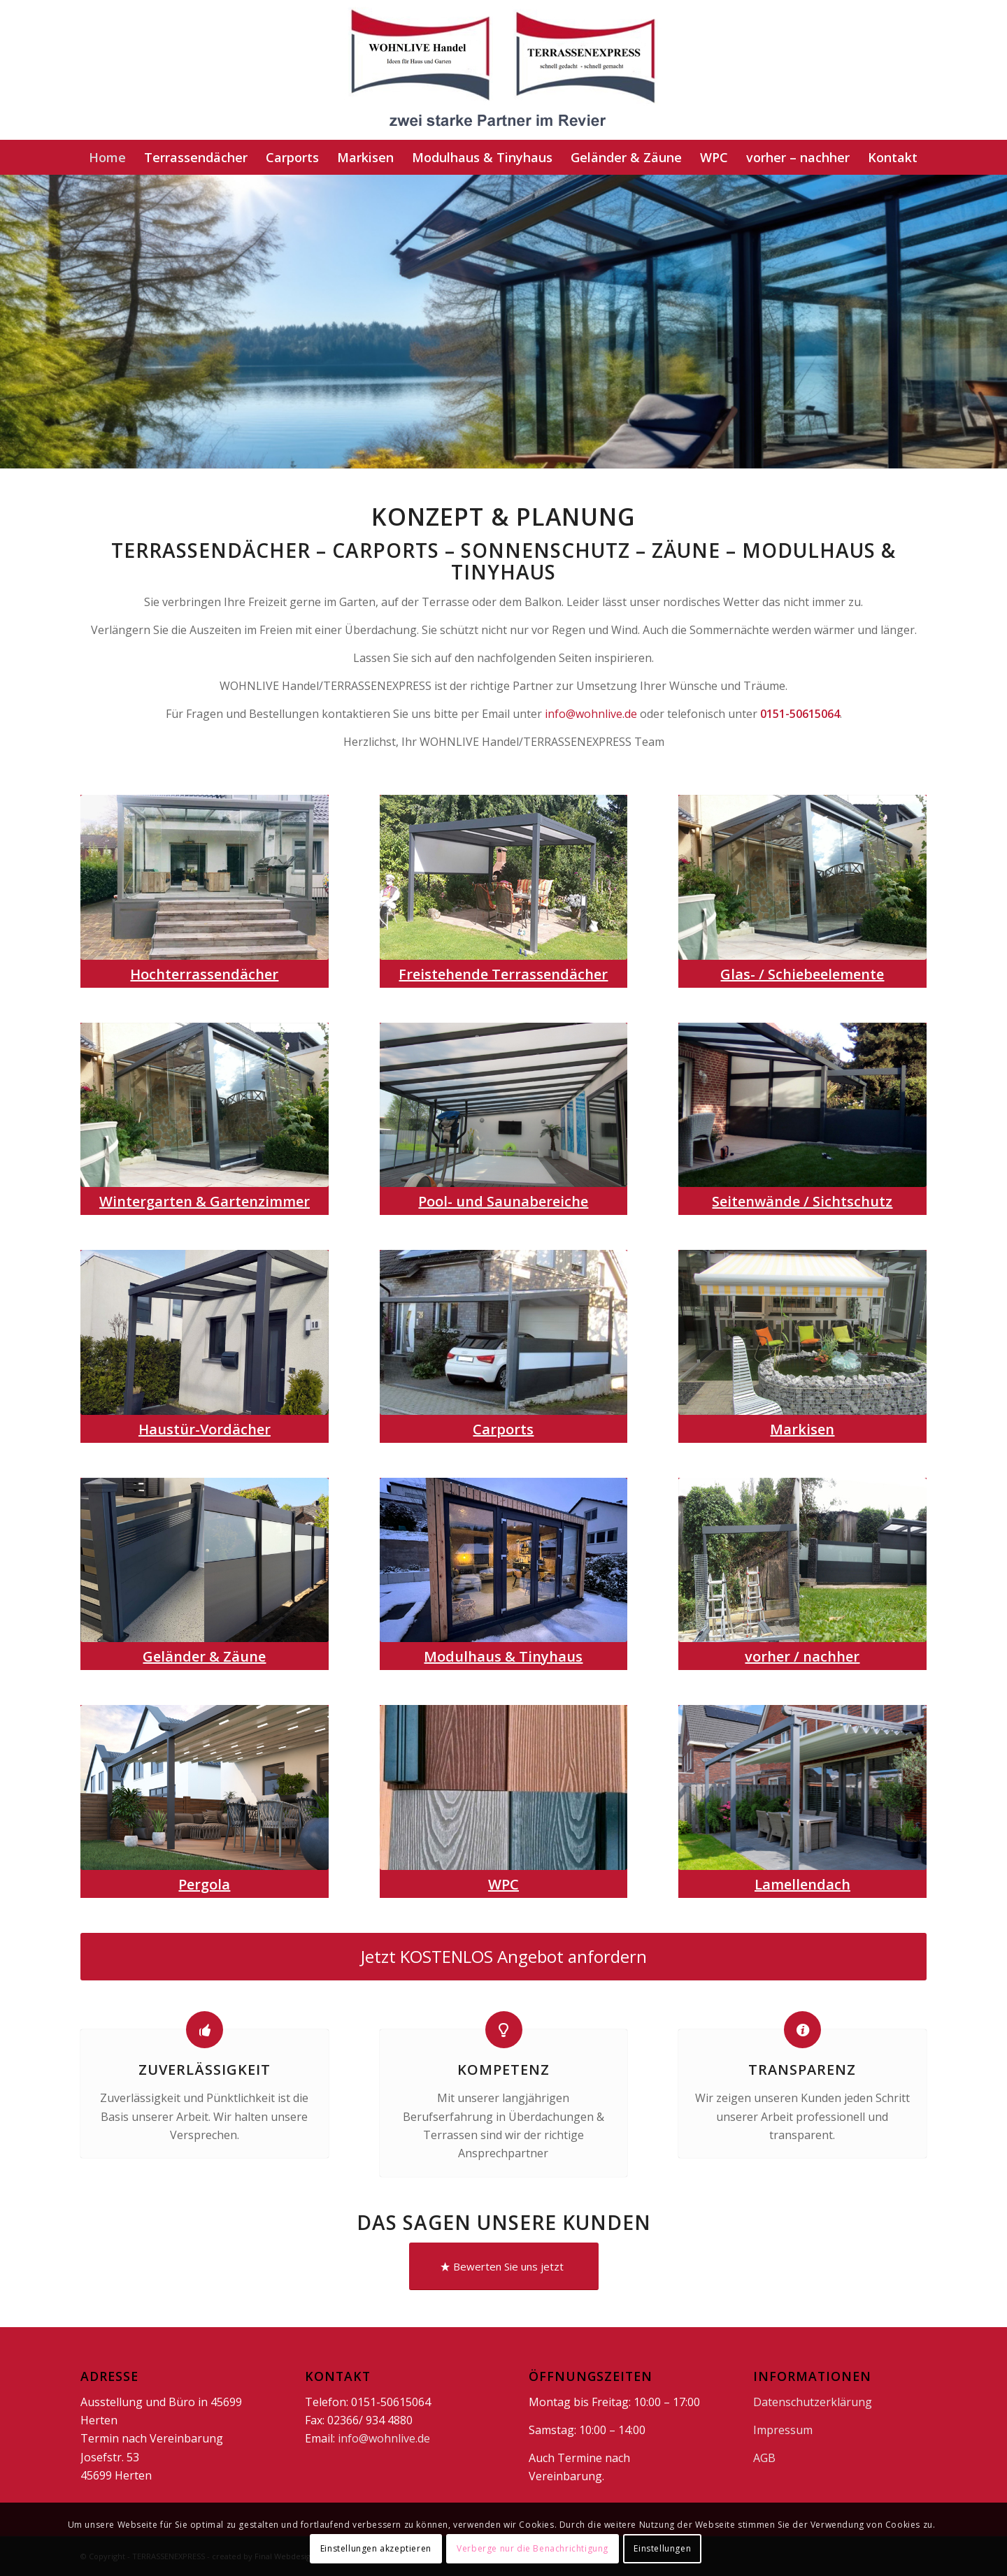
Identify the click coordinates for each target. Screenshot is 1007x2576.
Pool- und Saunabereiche (503, 1201)
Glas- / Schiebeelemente (802, 974)
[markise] (802, 1332)
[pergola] (204, 1787)
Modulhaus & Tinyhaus (503, 1656)
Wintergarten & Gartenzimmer (204, 1201)
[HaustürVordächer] (204, 1332)
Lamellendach (802, 1884)
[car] (504, 1332)
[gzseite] (204, 1560)
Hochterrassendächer (204, 974)
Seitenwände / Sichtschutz (802, 1201)
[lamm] (802, 1787)
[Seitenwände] (802, 1105)
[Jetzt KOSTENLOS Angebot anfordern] (503, 1957)
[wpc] (504, 1787)
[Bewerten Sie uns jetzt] (504, 2266)
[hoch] (204, 877)
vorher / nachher (802, 1656)
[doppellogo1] (503, 70)
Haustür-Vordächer (204, 1429)
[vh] (802, 1560)
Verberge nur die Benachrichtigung (532, 2548)
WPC (503, 1884)
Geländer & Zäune (204, 1656)
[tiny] (504, 1560)
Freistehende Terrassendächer (503, 974)
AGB (764, 2458)
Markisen (802, 1429)
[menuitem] (107, 157)
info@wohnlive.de (591, 713)
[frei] (504, 877)
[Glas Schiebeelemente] (802, 877)
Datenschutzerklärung (812, 2402)
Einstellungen (662, 2548)
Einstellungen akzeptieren (375, 2548)
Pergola (204, 1884)
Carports (503, 1429)
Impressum (783, 2430)
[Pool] (504, 1105)
